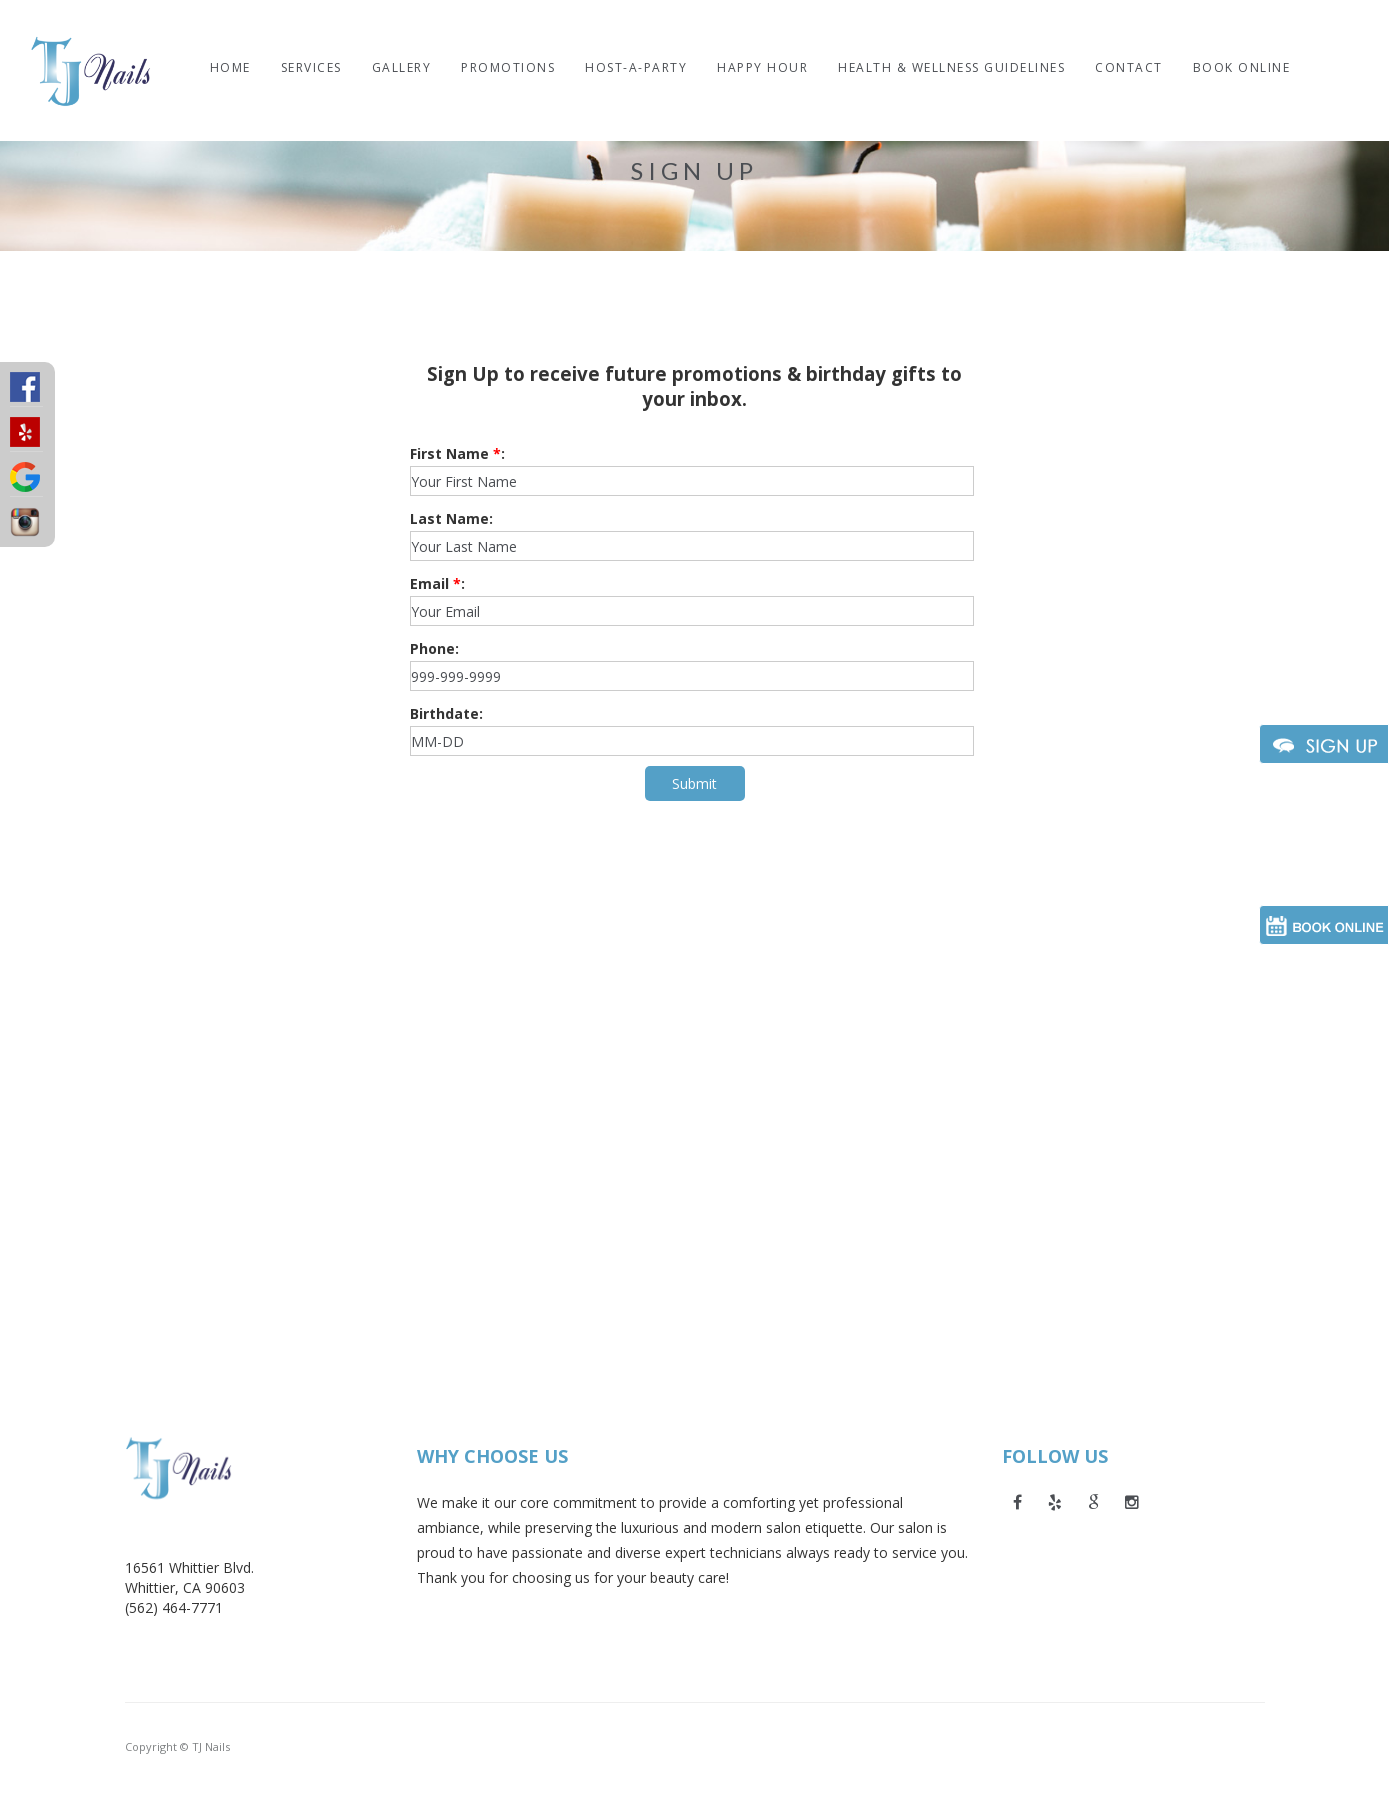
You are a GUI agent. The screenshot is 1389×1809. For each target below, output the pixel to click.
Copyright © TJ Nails (177, 1746)
